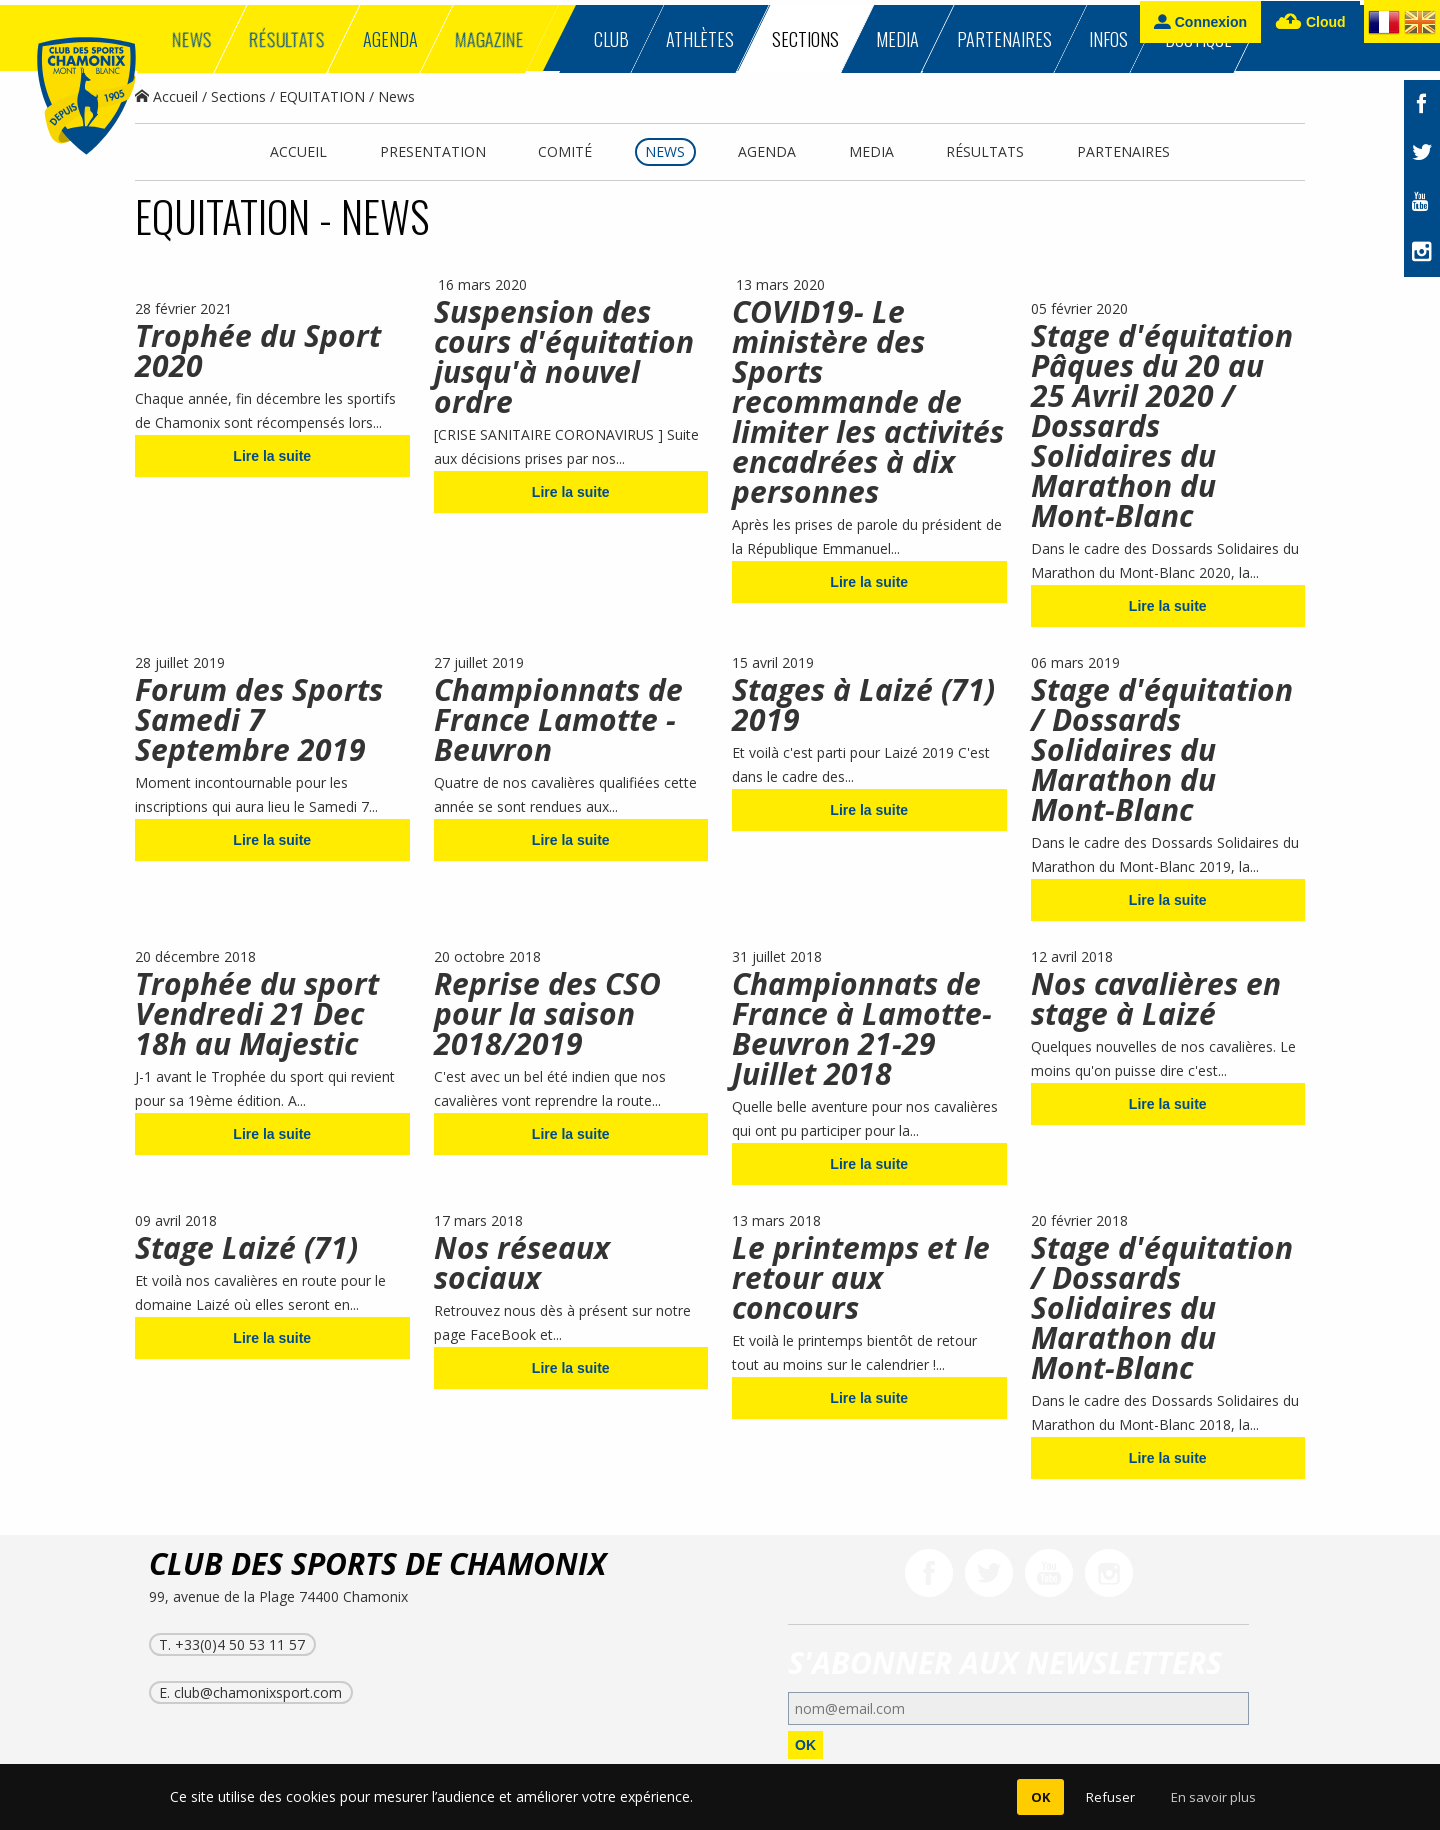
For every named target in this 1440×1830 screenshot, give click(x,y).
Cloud (1310, 22)
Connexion (1200, 21)
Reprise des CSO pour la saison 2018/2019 (547, 1013)
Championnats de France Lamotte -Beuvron (558, 719)
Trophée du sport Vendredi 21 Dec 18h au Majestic (257, 1013)
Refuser (1110, 1797)
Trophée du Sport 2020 (258, 350)
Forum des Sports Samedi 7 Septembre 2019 (259, 719)
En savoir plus (1213, 1797)
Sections (238, 96)
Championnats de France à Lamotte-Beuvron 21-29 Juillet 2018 (862, 1028)
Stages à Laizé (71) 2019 (863, 704)
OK (805, 1745)
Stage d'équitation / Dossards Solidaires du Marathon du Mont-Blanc (1162, 749)
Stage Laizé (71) (246, 1247)
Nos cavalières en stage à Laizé (1156, 998)
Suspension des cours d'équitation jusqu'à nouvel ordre (564, 356)
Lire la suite (272, 456)
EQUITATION (322, 96)
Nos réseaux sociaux (522, 1262)
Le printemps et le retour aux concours (861, 1277)
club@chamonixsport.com (258, 1692)
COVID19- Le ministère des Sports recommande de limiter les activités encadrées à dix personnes (868, 401)
